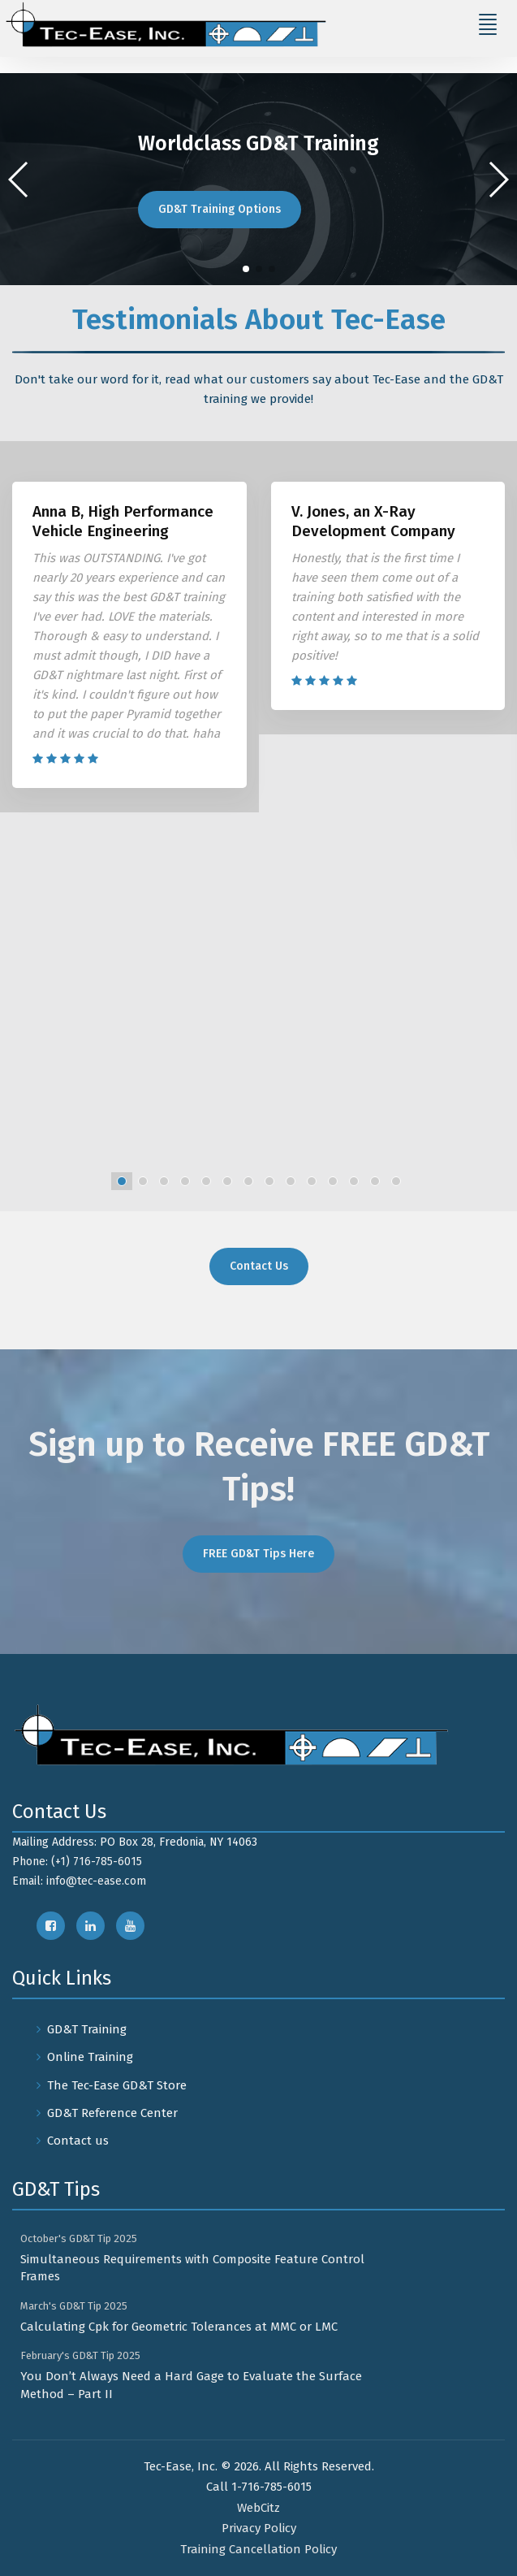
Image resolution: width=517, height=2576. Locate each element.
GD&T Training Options (219, 209)
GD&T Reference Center (112, 2113)
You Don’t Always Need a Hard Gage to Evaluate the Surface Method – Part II (191, 2385)
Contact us (78, 2140)
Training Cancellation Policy (258, 2549)
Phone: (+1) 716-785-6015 (77, 1861)
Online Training (90, 2057)
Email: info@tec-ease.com (79, 1881)
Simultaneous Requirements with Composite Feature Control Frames (192, 2268)
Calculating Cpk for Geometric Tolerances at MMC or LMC (179, 2326)
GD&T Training (87, 2029)
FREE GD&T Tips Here (258, 1554)
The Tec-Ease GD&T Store (117, 2085)
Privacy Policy (259, 2528)
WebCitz (258, 2507)
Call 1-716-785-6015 (259, 2486)
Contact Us (259, 1266)
